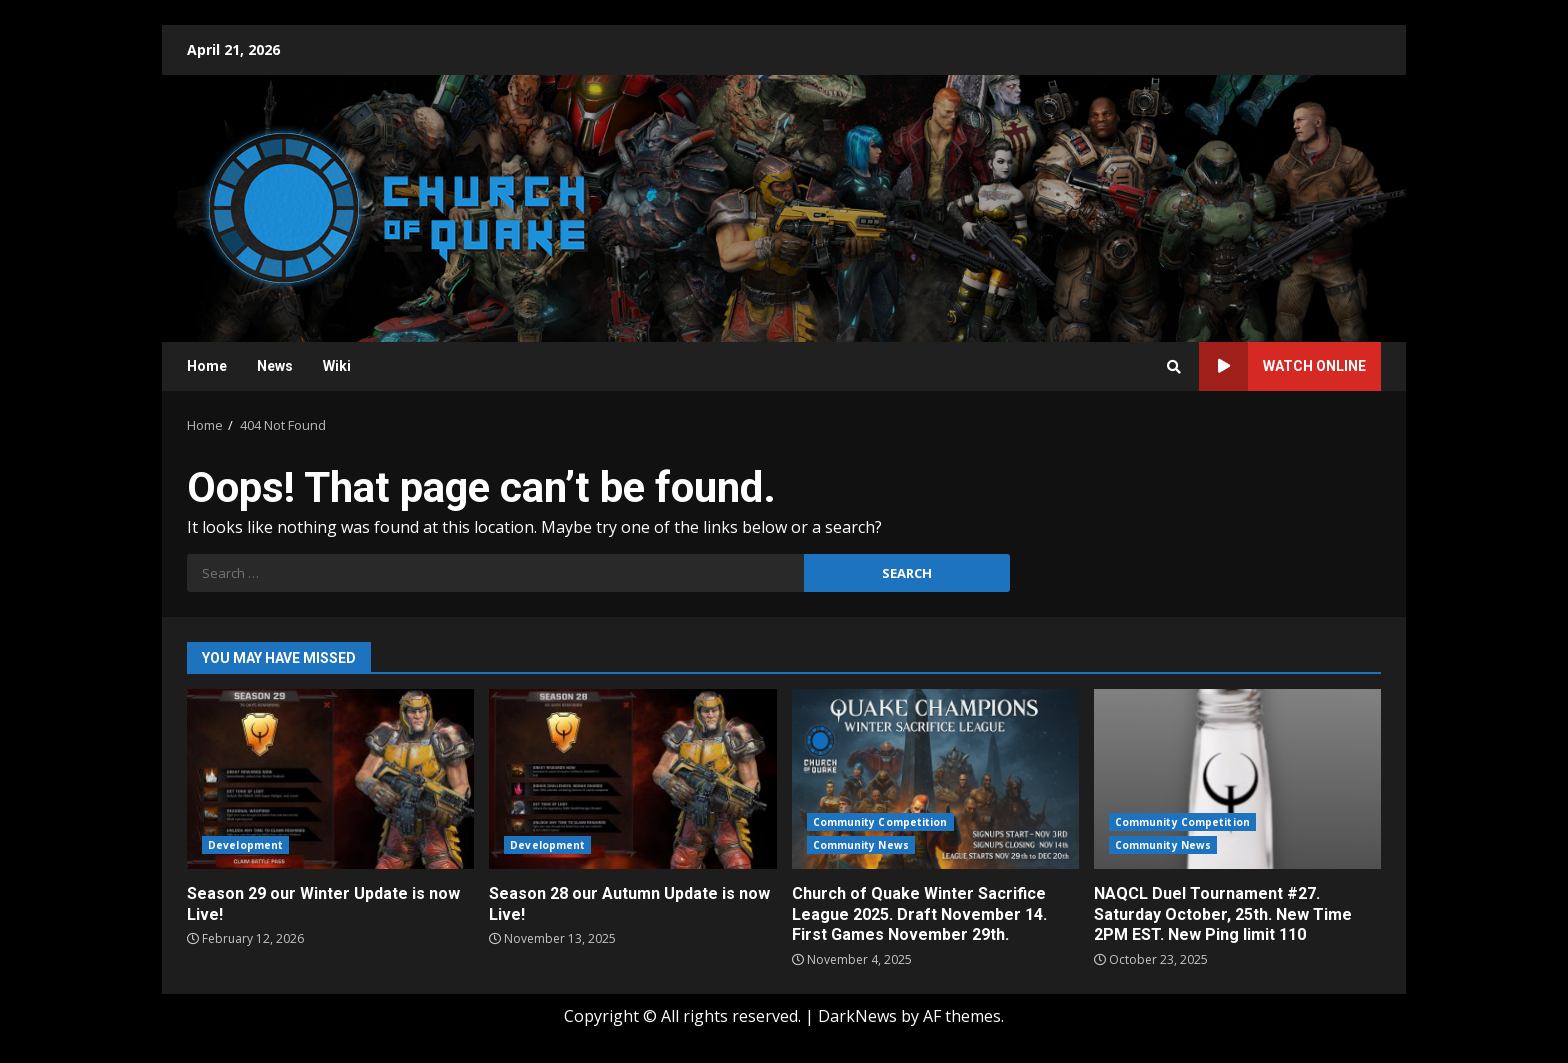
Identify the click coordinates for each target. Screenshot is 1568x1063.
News (275, 366)
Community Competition (880, 822)
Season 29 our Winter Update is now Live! (330, 779)
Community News (861, 845)
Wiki (337, 366)
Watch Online (1282, 366)
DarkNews (857, 1016)
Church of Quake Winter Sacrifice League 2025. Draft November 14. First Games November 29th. (935, 779)
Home (207, 366)
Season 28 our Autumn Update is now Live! (632, 779)
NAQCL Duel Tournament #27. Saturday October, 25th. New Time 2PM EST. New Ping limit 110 (1237, 779)
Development (245, 845)
